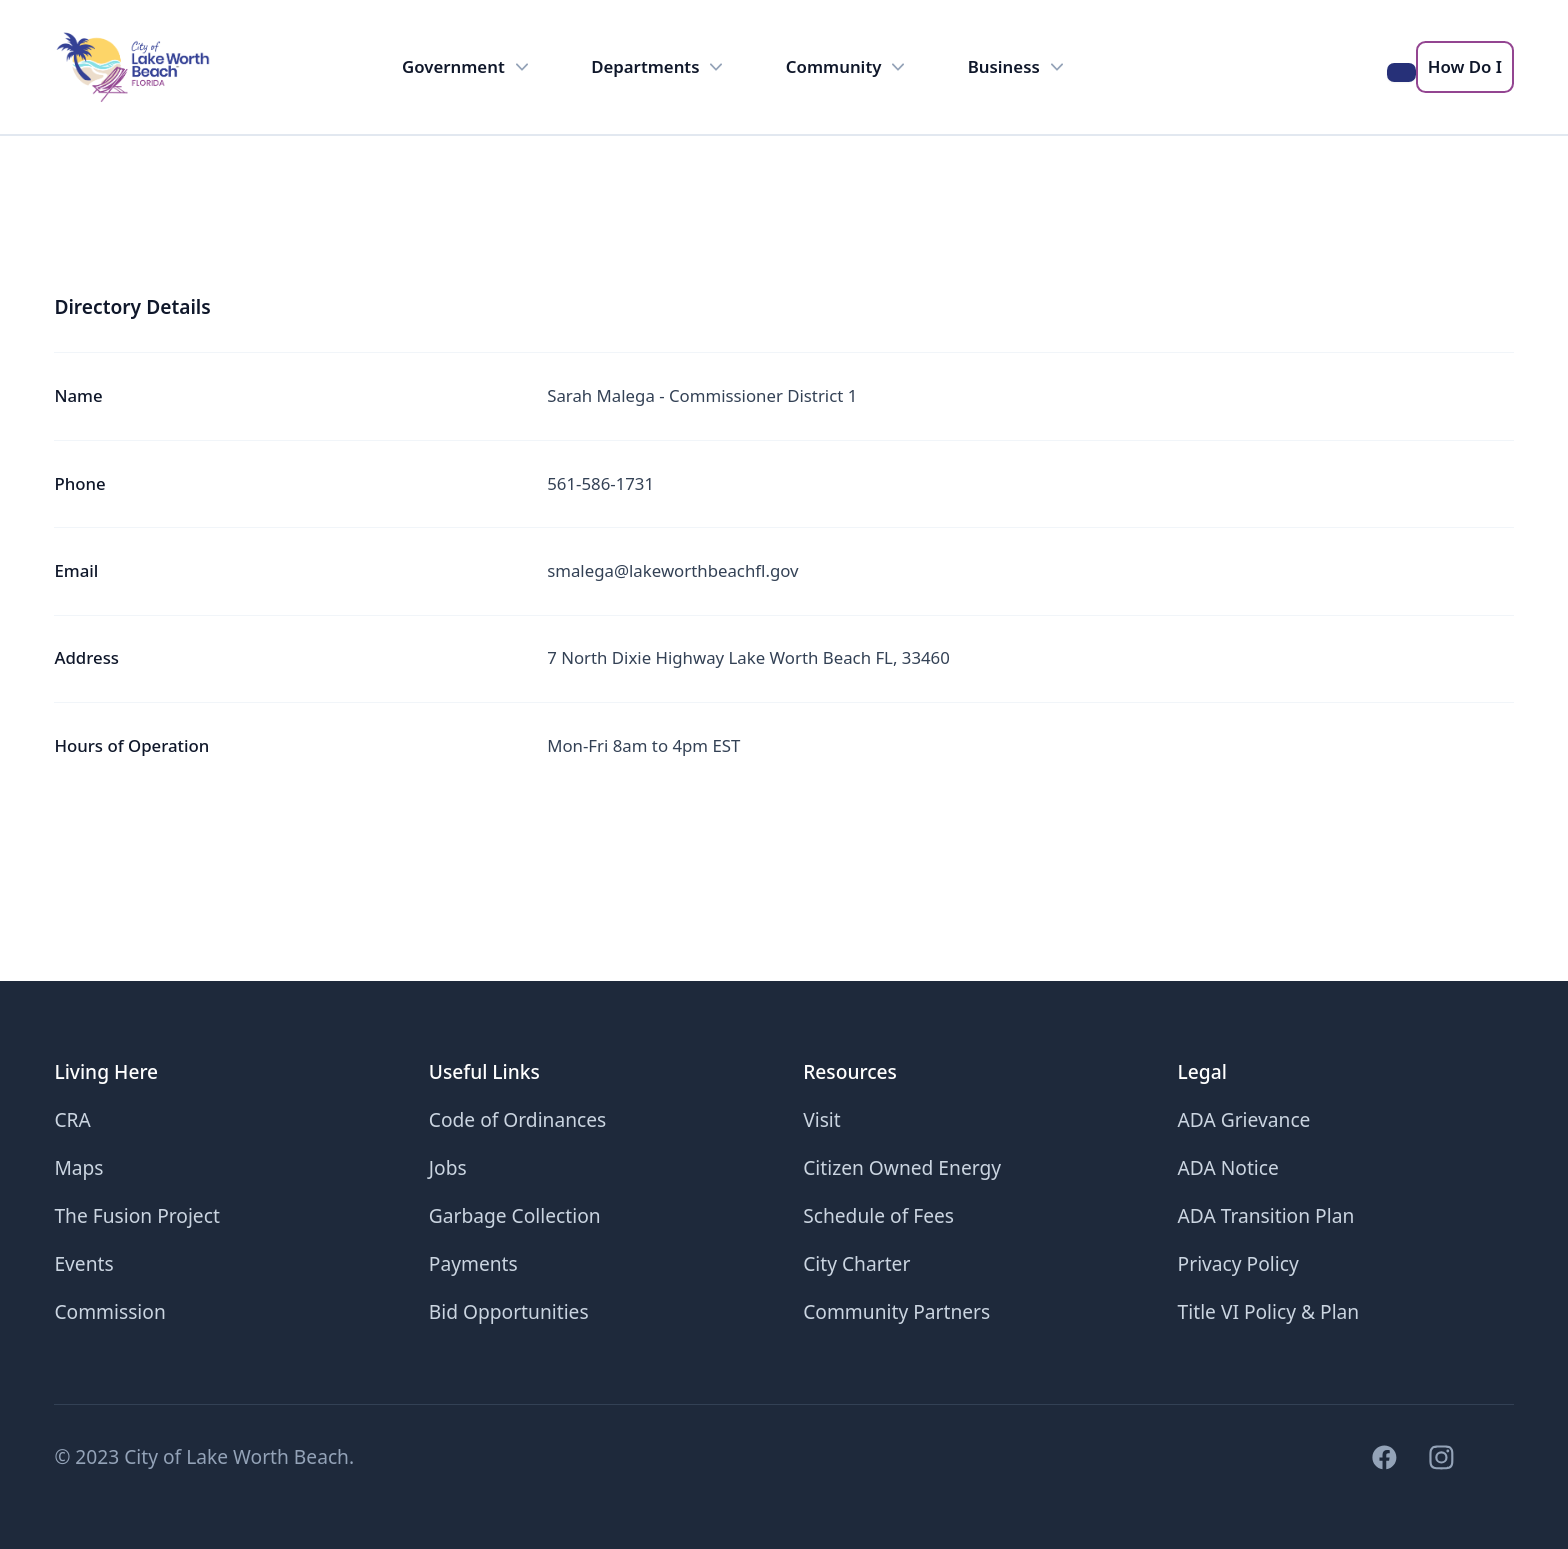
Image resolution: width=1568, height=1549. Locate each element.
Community (848, 67)
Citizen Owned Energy (902, 1167)
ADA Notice (1228, 1167)
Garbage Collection (515, 1215)
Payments (473, 1263)
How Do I (1465, 66)
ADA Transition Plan (1266, 1215)
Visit (822, 1119)
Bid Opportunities (509, 1311)
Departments (659, 67)
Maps (78, 1167)
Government (468, 67)
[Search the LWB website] (1401, 72)
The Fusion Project (136, 1215)
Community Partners (896, 1311)
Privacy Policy (1238, 1263)
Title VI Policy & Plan (1269, 1311)
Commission (109, 1311)
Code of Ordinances (518, 1119)
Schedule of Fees (878, 1215)
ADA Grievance (1244, 1119)
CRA (72, 1119)
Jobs (448, 1167)
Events (83, 1263)
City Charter (856, 1263)
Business (1018, 67)
